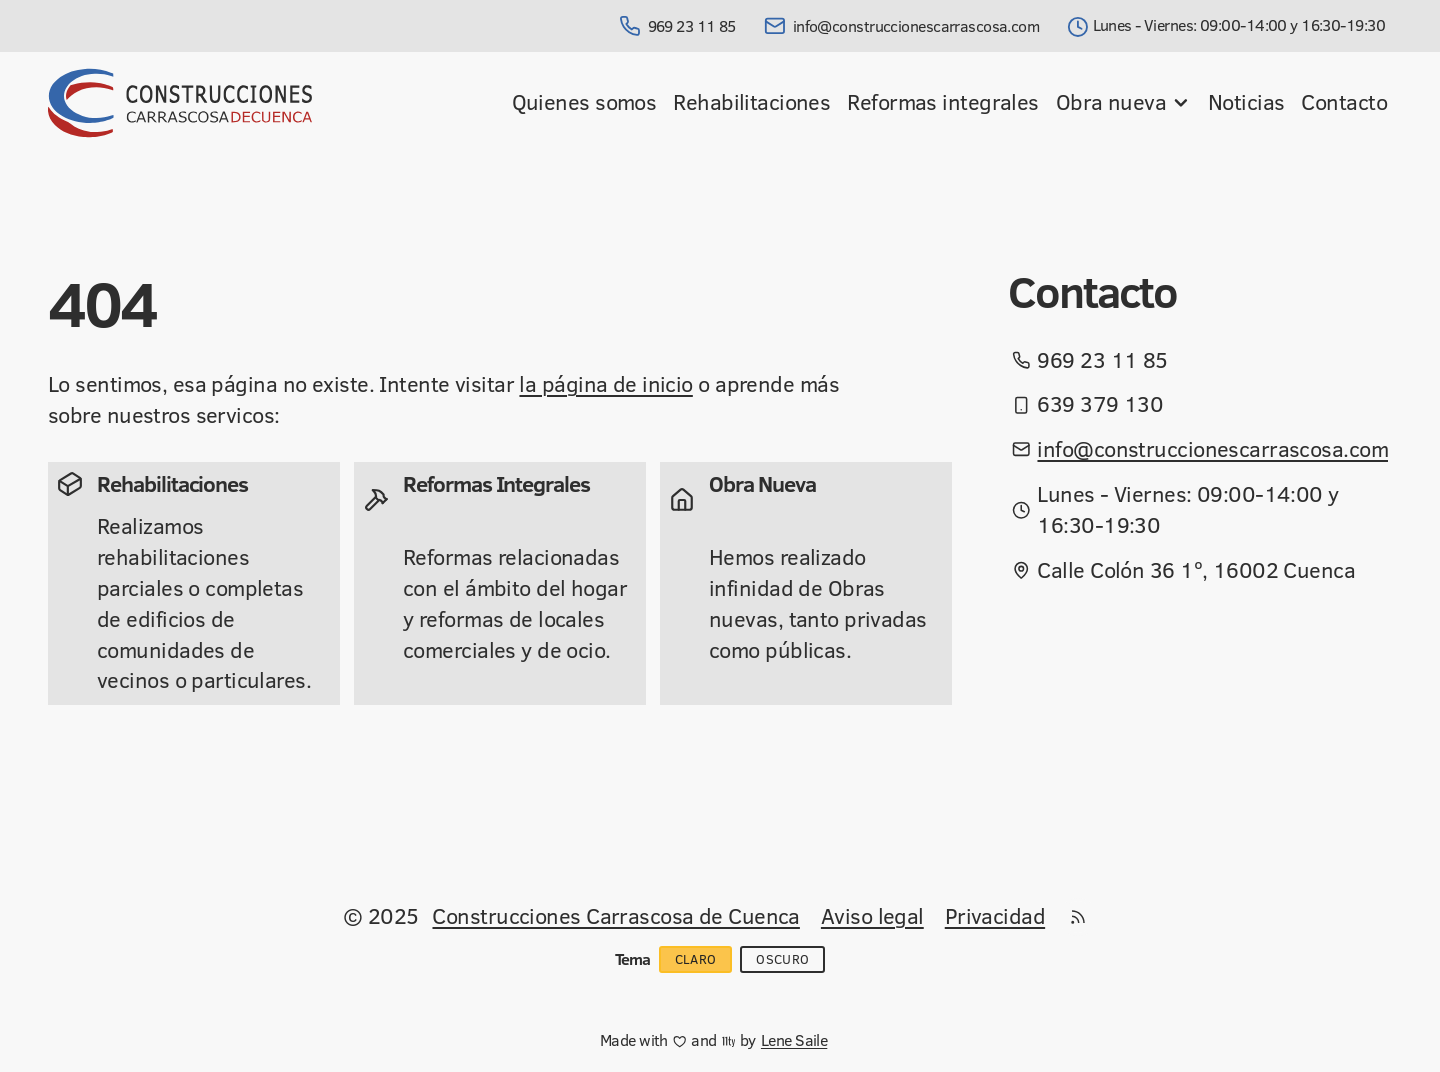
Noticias (1246, 101)
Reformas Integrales (496, 483)
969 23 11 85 (677, 26)
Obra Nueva (762, 483)
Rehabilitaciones (751, 101)
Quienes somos (584, 101)
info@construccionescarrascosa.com (901, 26)
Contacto (1344, 101)
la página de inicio (605, 383)
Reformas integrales (942, 101)
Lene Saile (794, 1040)
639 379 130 (1100, 404)
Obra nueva (1123, 101)
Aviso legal (872, 915)
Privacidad (995, 915)
